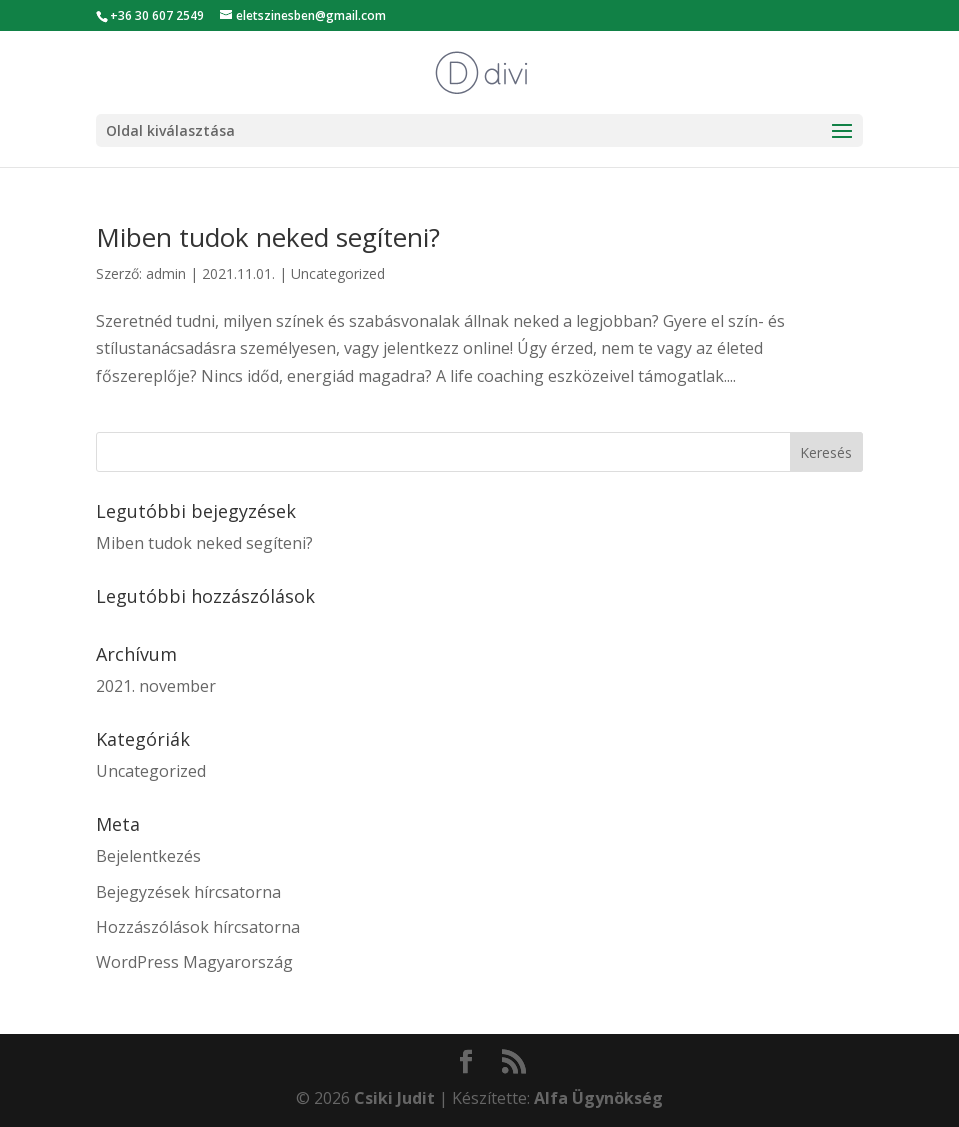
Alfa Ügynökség (598, 1098)
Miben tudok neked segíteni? (268, 237)
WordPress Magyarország (194, 962)
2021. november (156, 686)
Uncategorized (338, 273)
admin (166, 273)
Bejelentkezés (148, 856)
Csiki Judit (394, 1098)
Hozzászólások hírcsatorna (198, 927)
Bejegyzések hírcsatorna (188, 892)
